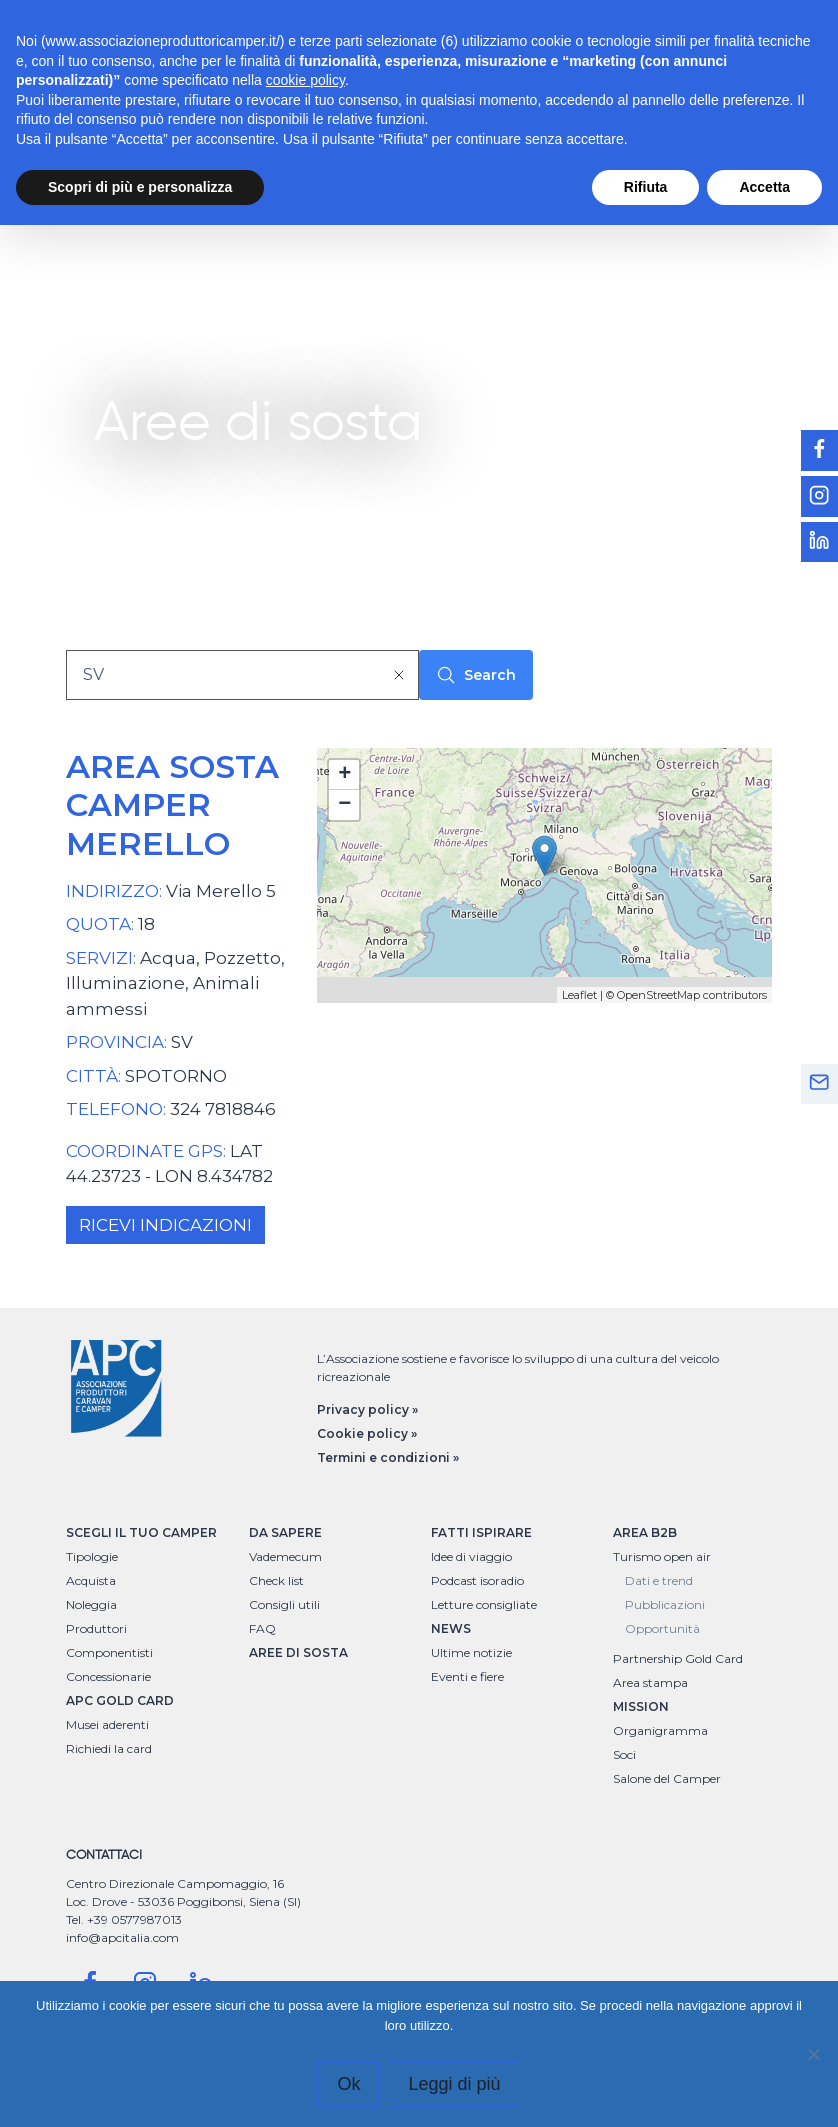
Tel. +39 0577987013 (124, 1919)
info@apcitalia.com (122, 1937)
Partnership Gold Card (678, 1658)
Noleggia (91, 1604)
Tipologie (92, 1556)
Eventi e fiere (467, 1676)
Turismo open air (662, 1556)
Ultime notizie (471, 1652)
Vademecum (285, 1556)
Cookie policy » (367, 1433)
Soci (624, 1754)
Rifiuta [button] (646, 187)
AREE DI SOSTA (298, 1652)
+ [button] (344, 775)
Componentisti (109, 1652)
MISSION (641, 1706)
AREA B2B (645, 1532)
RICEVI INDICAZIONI (165, 1225)
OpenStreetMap (658, 995)
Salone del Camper (667, 1778)
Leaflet (579, 995)
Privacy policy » (367, 1409)
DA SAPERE (285, 1532)
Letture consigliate (484, 1604)
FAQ (262, 1628)
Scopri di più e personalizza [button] (140, 187)
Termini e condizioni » (388, 1457)
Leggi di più (454, 2084)
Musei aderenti (107, 1724)
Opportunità (662, 1628)
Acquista (91, 1580)
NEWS (451, 1628)
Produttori (96, 1628)
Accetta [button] (764, 187)
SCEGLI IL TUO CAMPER (141, 1532)
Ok (348, 2084)
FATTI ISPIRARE (481, 1532)
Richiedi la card (109, 1748)
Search (476, 675)
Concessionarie (108, 1676)
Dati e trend (659, 1580)
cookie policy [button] (305, 80)
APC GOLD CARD (120, 1700)
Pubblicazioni (665, 1604)
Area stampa (650, 1682)
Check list (276, 1580)
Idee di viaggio (471, 1556)
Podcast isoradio (477, 1580)
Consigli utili (284, 1604)
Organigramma (660, 1730)
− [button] (344, 805)
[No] (813, 2054)
